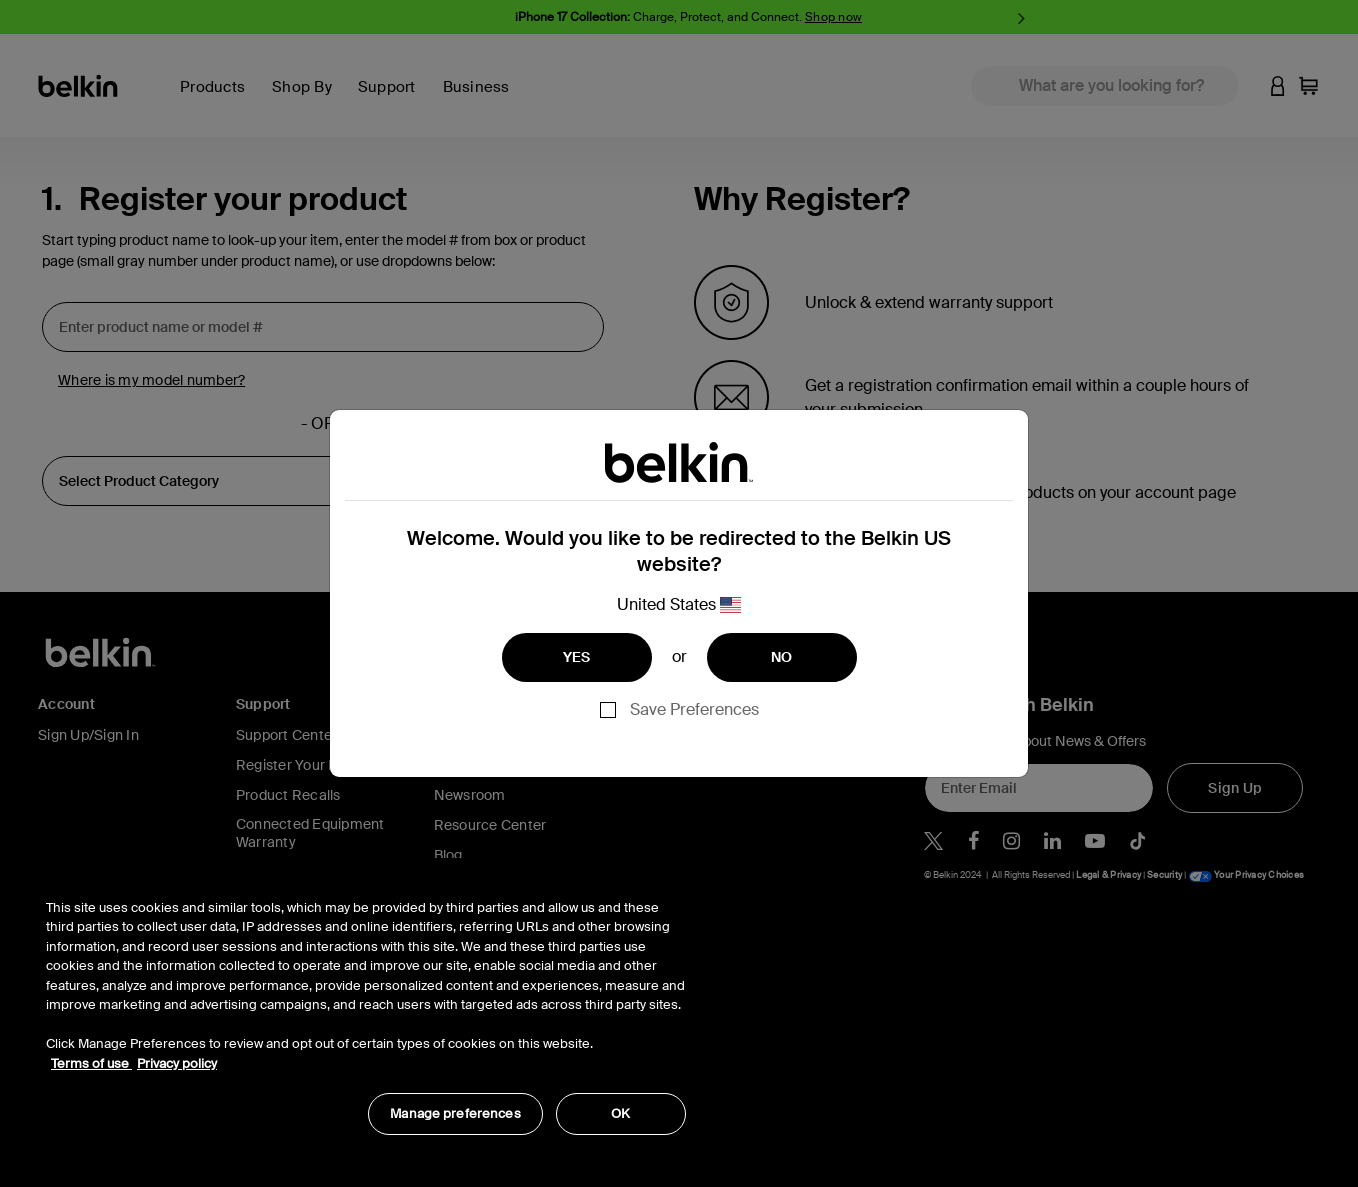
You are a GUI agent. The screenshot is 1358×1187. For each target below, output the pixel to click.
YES (577, 657)
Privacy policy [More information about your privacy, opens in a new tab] (177, 1063)
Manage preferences (455, 1113)
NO (782, 657)
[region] (366, 1006)
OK (620, 1113)
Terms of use (91, 1063)
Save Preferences (694, 709)
